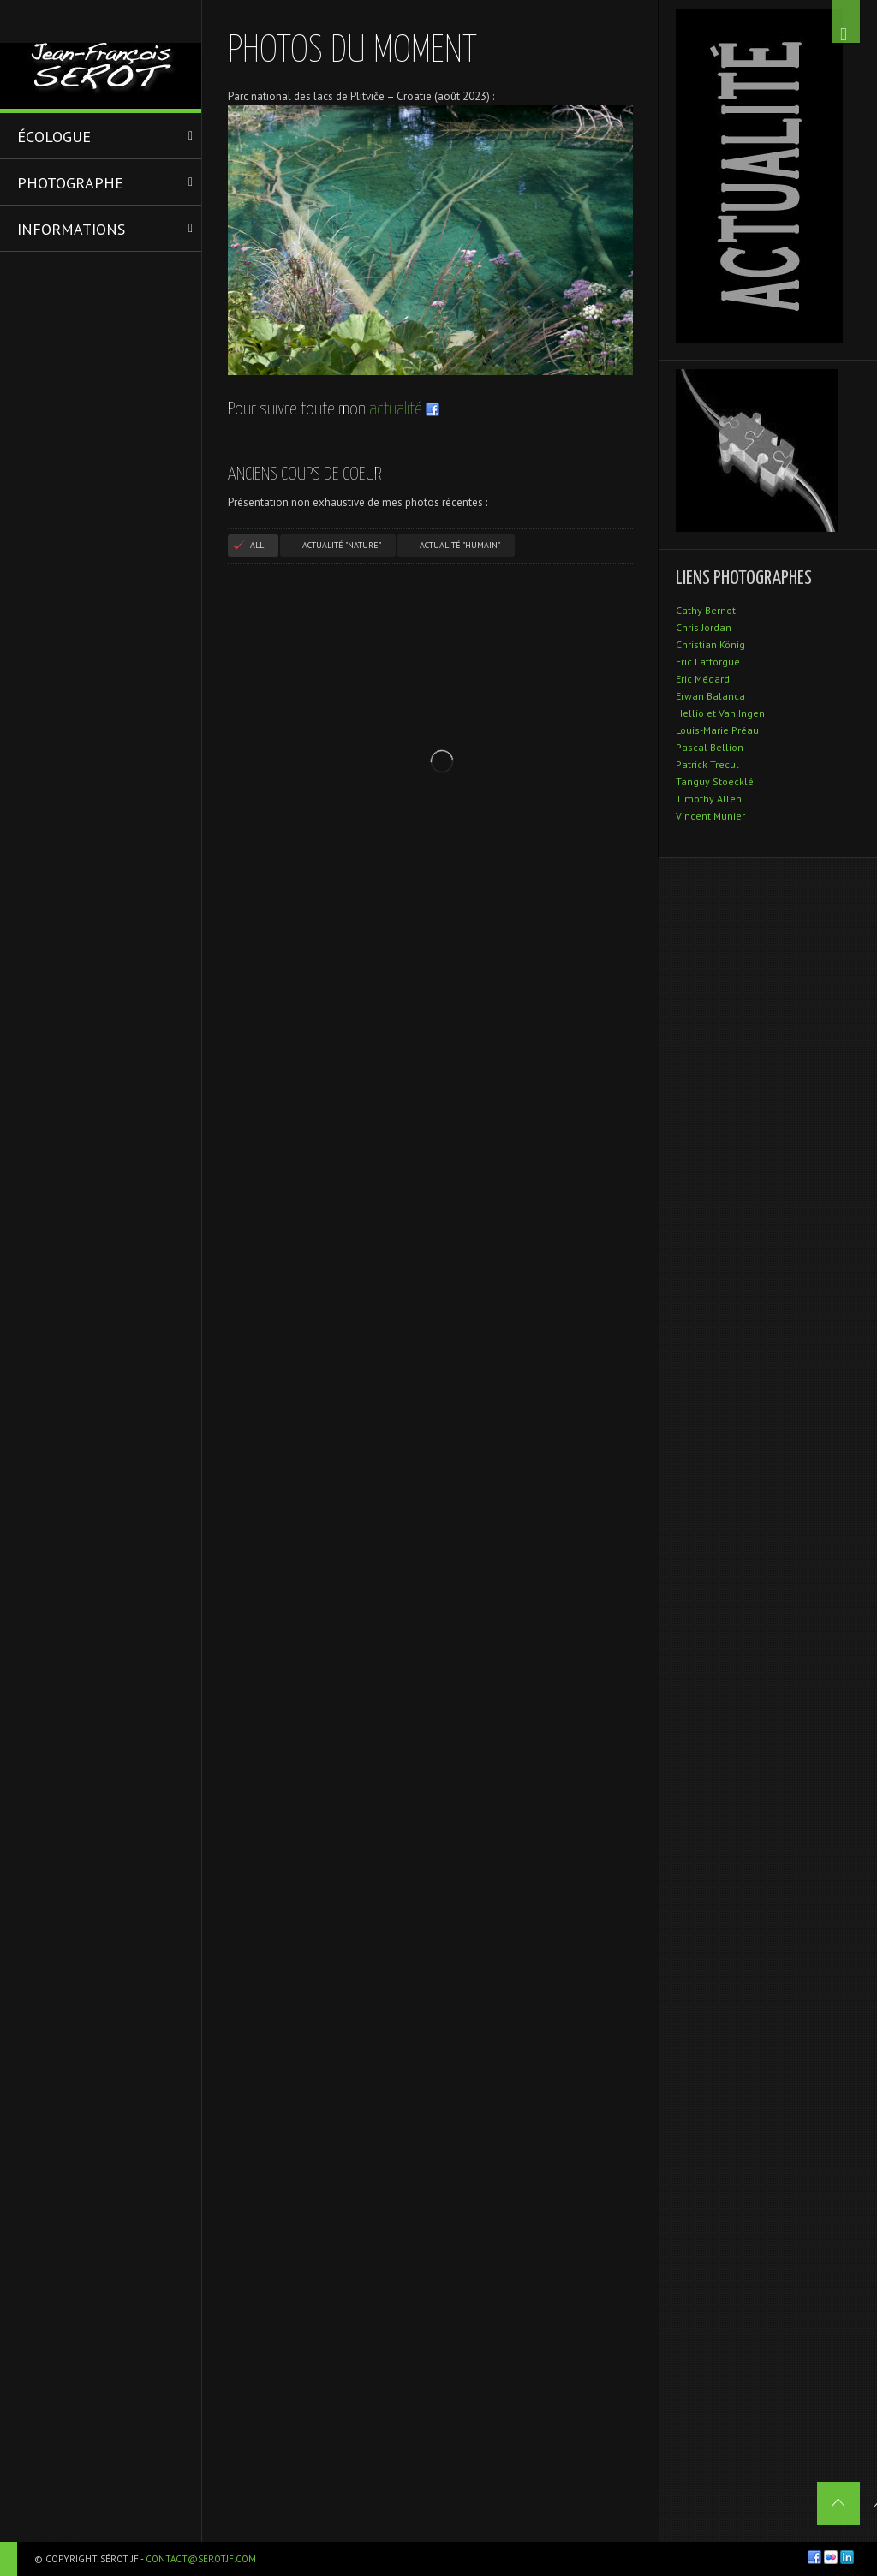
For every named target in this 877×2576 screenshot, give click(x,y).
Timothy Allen (709, 798)
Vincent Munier (710, 815)
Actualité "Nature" (341, 545)
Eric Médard (703, 678)
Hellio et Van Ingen (720, 713)
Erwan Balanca (710, 695)
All (257, 545)
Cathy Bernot (706, 610)
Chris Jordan (703, 627)
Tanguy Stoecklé (715, 781)
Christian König (710, 644)
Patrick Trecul (707, 764)
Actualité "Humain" (460, 545)
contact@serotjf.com (201, 2559)
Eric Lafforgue (708, 661)
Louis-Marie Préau (717, 730)
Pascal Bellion (709, 747)
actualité (395, 409)
